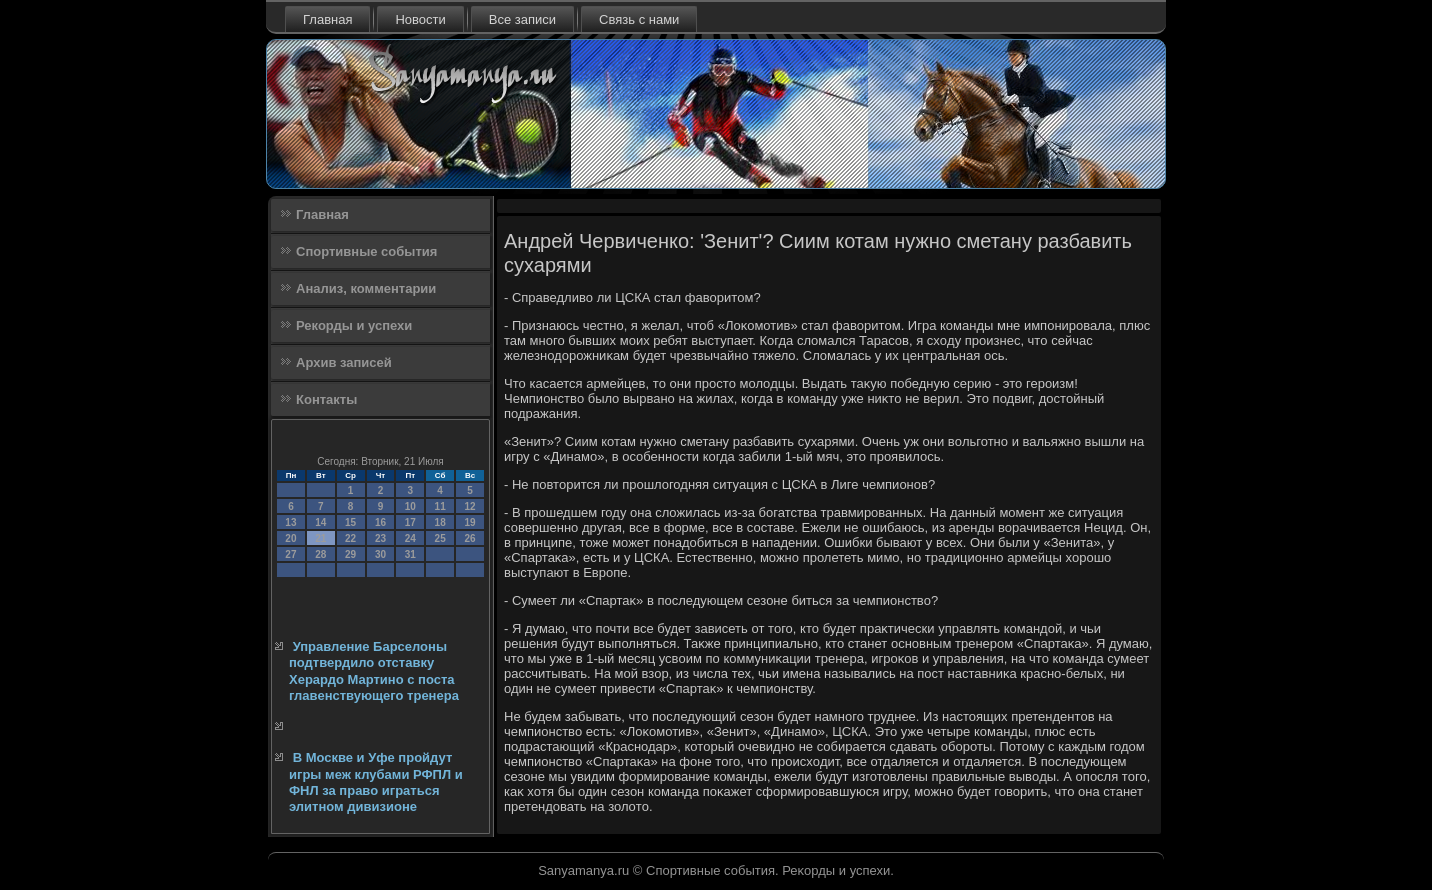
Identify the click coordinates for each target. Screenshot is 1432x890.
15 (350, 522)
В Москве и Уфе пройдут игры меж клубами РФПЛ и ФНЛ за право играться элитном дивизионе (376, 782)
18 (440, 522)
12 (469, 506)
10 (410, 506)
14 (320, 522)
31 (410, 554)
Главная (327, 19)
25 (440, 538)
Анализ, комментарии (366, 288)
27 (290, 554)
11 (440, 506)
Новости (420, 19)
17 (410, 522)
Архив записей (344, 362)
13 (290, 522)
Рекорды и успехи (354, 325)
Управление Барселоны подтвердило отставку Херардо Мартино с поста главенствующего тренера (374, 671)
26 (469, 538)
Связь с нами (639, 19)
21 (320, 538)
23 (380, 538)
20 (290, 538)
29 (350, 554)
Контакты (326, 399)
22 (350, 538)
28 (320, 554)
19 (469, 522)
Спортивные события (366, 251)
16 (380, 522)
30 (380, 554)
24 (410, 538)
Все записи (522, 19)
